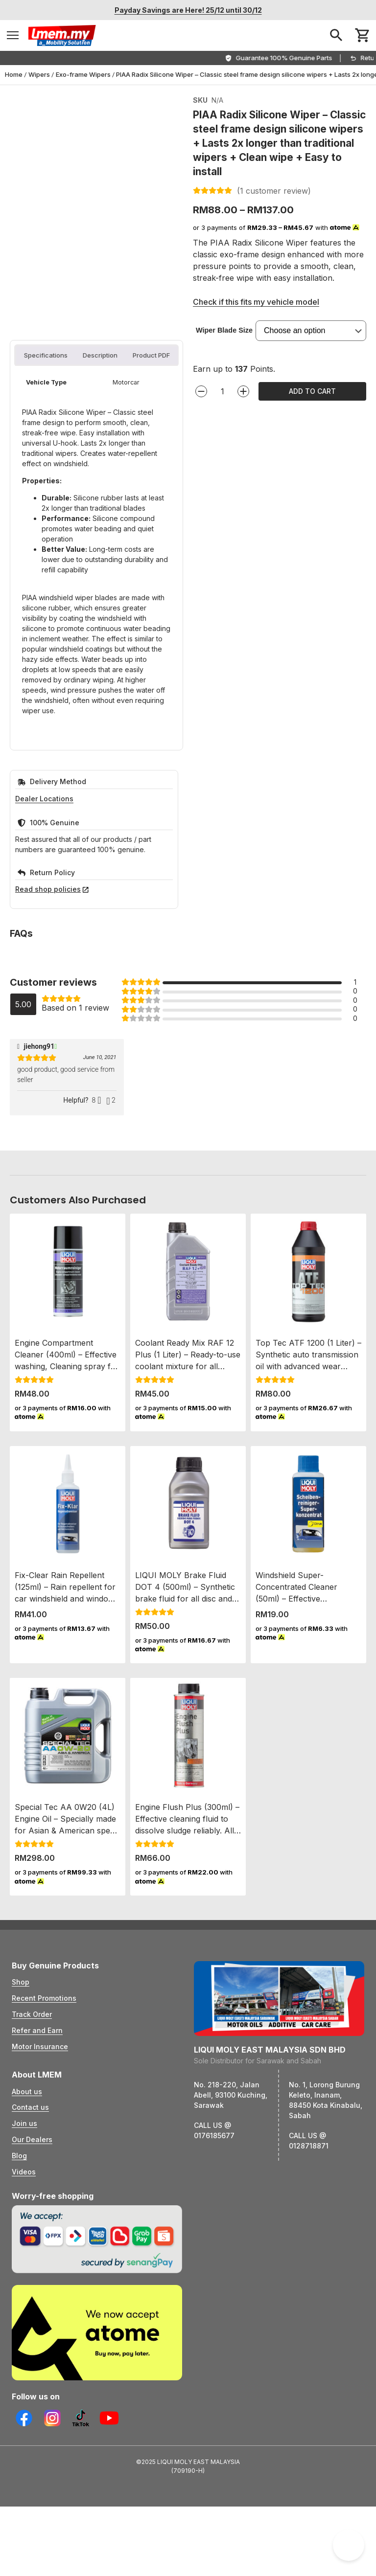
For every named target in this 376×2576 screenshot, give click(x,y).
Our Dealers (32, 2292)
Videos (24, 2325)
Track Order (32, 2167)
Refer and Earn (37, 2183)
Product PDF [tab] (151, 508)
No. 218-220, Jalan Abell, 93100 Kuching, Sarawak (230, 2248)
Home (14, 74)
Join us (24, 2277)
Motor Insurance (40, 2199)
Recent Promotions (44, 2151)
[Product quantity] (222, 391)
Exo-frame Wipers (83, 74)
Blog (19, 2309)
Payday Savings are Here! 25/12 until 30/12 (188, 10)
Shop (20, 2135)
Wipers (39, 74)
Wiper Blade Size (224, 330)
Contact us (30, 2261)
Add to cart (312, 391)
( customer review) (274, 191)
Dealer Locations (44, 952)
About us (27, 2244)
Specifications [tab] (46, 508)
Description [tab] (100, 508)
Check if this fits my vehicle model (256, 302)
